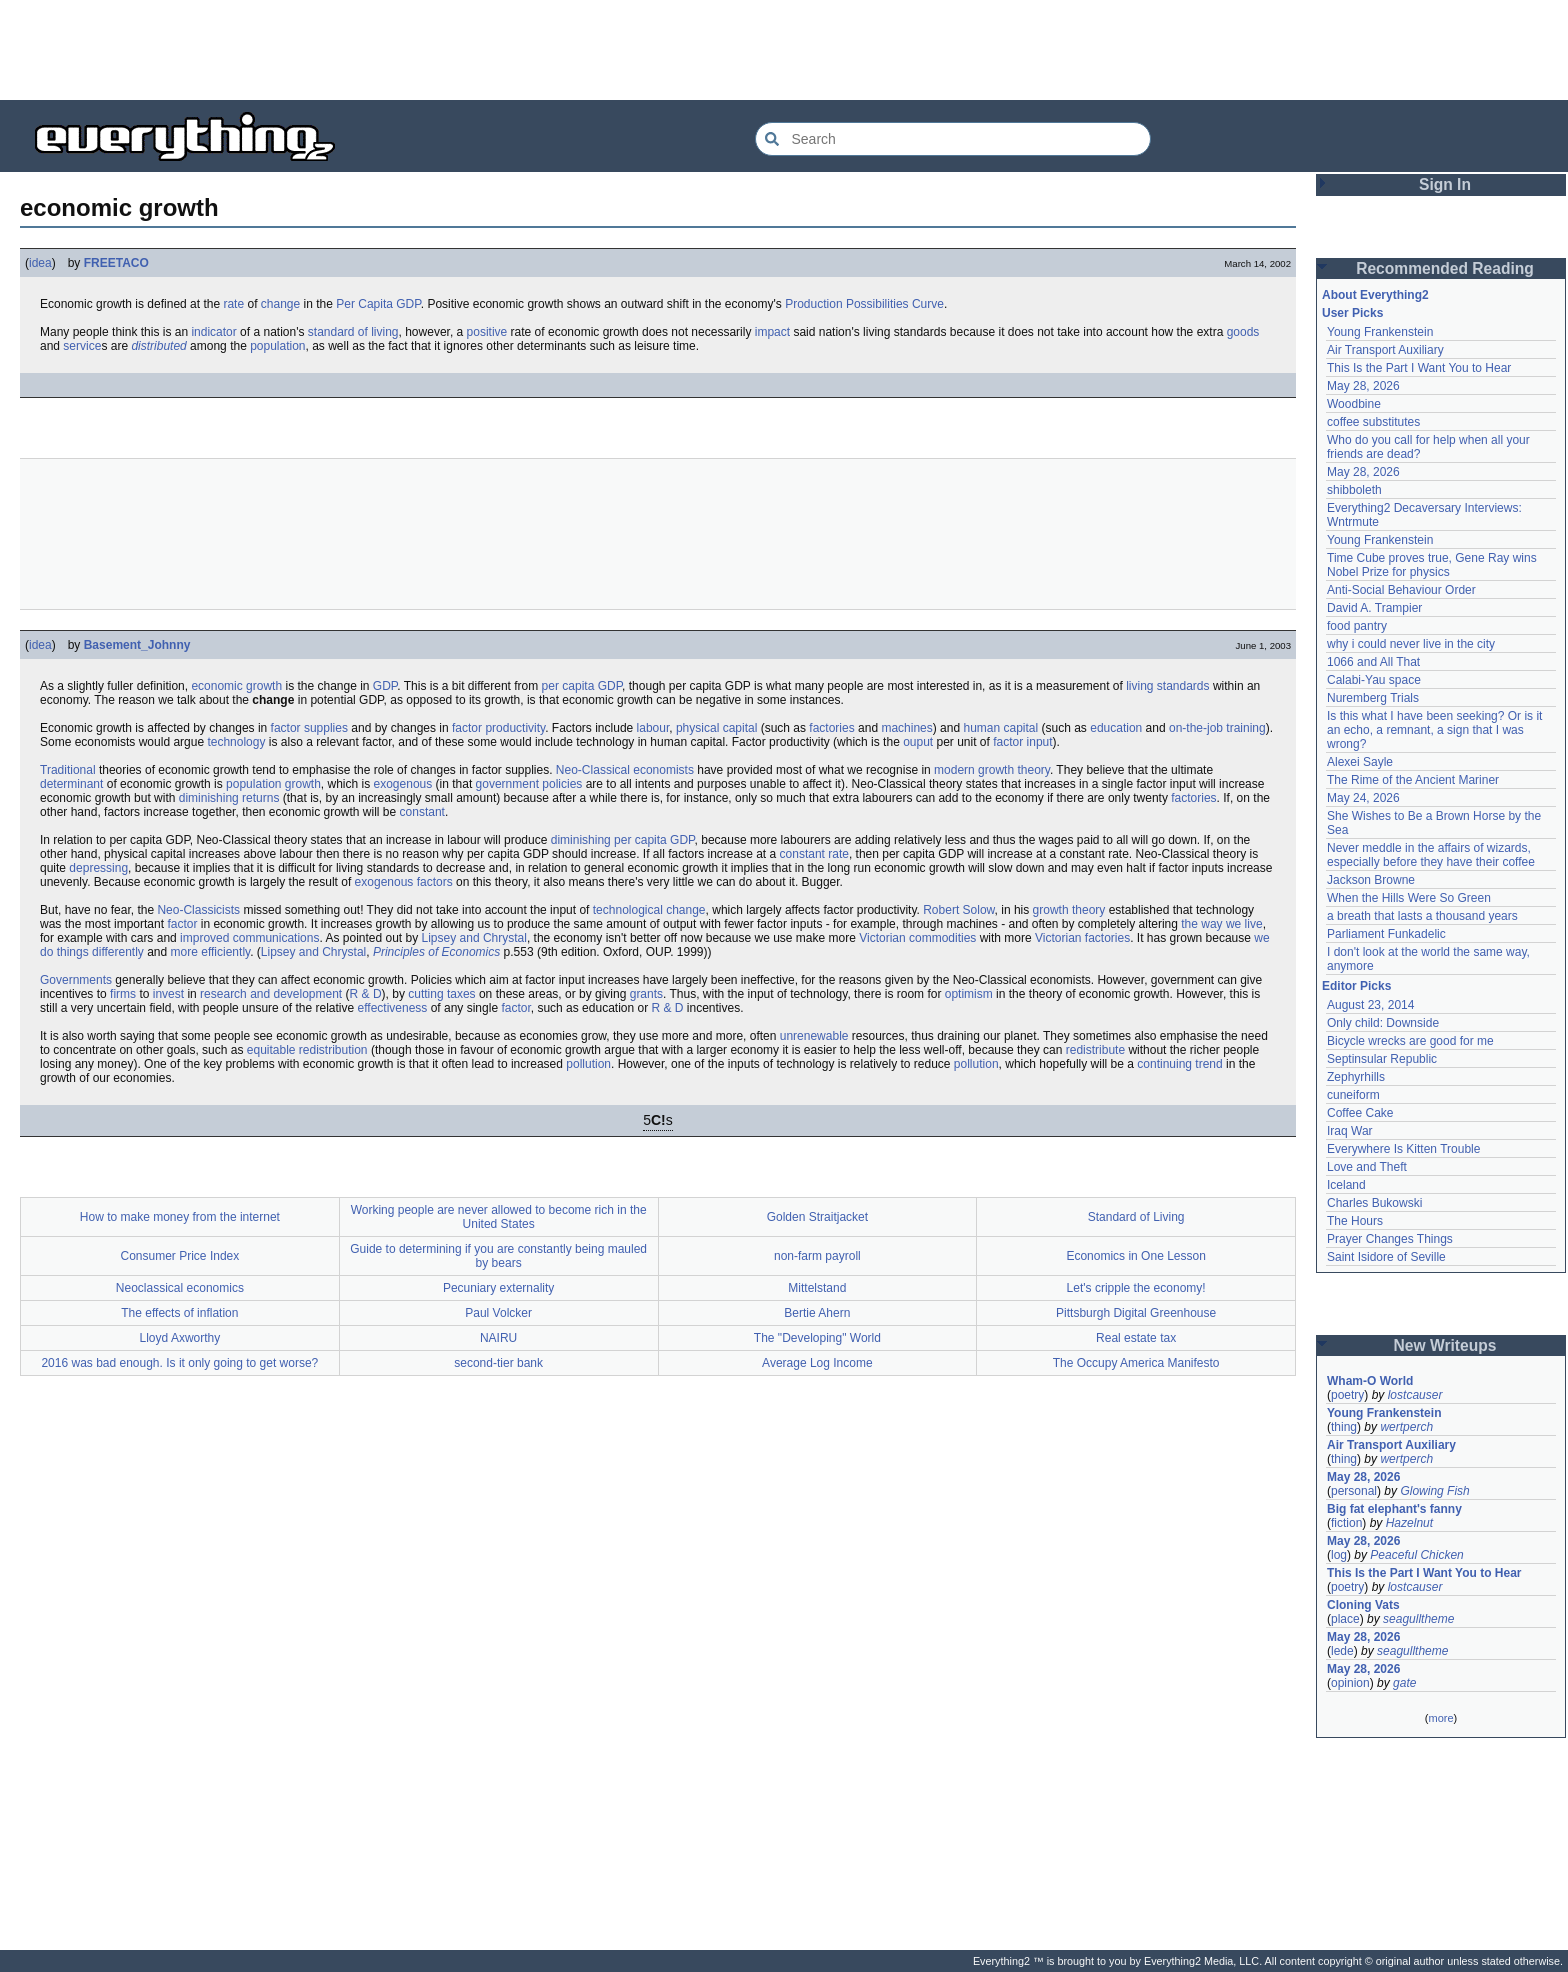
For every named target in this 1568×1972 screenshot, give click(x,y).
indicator (213, 332)
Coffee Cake (1360, 1113)
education (1116, 728)
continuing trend (1179, 1064)
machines (906, 728)
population (277, 346)
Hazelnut (1409, 1523)
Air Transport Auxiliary (1385, 350)
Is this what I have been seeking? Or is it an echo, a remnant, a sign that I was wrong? (1436, 730)
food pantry (1357, 626)
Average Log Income (817, 1363)
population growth (273, 784)
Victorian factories (1082, 938)
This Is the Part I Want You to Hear (1419, 368)
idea (40, 263)
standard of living (353, 332)
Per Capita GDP (378, 304)
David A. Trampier (1374, 608)
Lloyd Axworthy (180, 1338)
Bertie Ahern (817, 1313)
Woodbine (1354, 404)
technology (236, 742)
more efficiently (211, 952)
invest (168, 994)
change (280, 304)
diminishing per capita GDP (623, 840)
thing (1344, 1427)
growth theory (1069, 910)
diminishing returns (229, 798)
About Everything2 (1375, 295)
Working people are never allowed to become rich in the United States (499, 1217)
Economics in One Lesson (1135, 1256)
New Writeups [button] (1445, 1345)
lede (1342, 1651)
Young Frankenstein (1380, 332)
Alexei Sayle (1360, 762)
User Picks (1352, 313)
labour (653, 728)
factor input (1022, 742)
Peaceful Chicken (1416, 1555)
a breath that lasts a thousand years (1422, 916)
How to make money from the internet (180, 1217)
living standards (1167, 686)
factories (831, 728)
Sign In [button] (1445, 184)
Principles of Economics (436, 952)
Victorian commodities (917, 938)
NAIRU (498, 1338)
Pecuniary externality (498, 1288)
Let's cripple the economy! (1136, 1288)
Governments (76, 980)
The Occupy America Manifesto (1136, 1363)
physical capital (716, 728)
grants (646, 994)
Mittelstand (817, 1288)
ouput (918, 742)
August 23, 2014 (1370, 1005)
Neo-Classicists (198, 910)
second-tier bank (498, 1363)
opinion (1350, 1683)
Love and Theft (1367, 1167)
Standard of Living (1136, 1217)
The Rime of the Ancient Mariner (1413, 780)
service (82, 346)
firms (123, 994)
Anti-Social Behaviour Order (1401, 590)
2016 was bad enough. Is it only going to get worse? (179, 1363)
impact (772, 332)
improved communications (249, 938)
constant (422, 812)
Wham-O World (1370, 1381)
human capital (1000, 728)
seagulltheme (1418, 1619)
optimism (969, 994)
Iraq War (1350, 1131)
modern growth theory (992, 770)
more (1440, 1718)
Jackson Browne (1371, 880)
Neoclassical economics (180, 1288)
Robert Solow (958, 910)
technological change (649, 910)
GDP (385, 686)
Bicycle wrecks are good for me (1410, 1041)
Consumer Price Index (180, 1256)
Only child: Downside (1383, 1023)
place (1345, 1619)
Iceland (1346, 1185)
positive (487, 332)
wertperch (1406, 1427)
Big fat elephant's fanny (1394, 1509)
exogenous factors (404, 882)
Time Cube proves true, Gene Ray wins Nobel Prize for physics (1433, 565)
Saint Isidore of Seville (1386, 1257)
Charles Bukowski (1374, 1203)
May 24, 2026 (1363, 798)
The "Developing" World (817, 1338)
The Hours (1355, 1221)
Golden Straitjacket (817, 1217)
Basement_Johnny (137, 645)
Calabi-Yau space (1374, 680)
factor (182, 924)
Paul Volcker (498, 1313)
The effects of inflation (179, 1313)
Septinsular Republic (1382, 1059)
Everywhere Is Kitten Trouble (1403, 1149)
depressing (98, 868)
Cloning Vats (1363, 1605)
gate (1404, 1683)
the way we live (1221, 924)
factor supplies (309, 728)
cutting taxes (441, 994)
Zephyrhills (1356, 1077)
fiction (1346, 1523)
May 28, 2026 (1363, 386)
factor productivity (498, 728)
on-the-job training (1217, 728)
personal (1354, 1491)
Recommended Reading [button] (1445, 268)
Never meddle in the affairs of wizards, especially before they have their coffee (1431, 855)
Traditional (68, 770)
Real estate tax (1136, 1338)
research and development (271, 994)
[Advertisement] (784, 50)
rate (233, 304)
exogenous (403, 784)
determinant (71, 784)
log (1339, 1555)
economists (663, 770)
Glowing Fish (1434, 1491)
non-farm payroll (817, 1256)
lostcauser (1415, 1395)
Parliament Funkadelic (1386, 934)
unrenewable (814, 1036)
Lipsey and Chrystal (474, 938)
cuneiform (1353, 1095)
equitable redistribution (307, 1050)
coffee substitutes (1373, 422)
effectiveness (393, 1008)
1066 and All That (1373, 662)
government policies (529, 784)
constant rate (814, 854)
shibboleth (1354, 490)
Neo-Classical (593, 770)
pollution (588, 1064)
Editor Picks (1356, 986)
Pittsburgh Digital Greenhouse (1136, 1313)
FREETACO (116, 263)
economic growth (236, 686)
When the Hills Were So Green (1409, 898)
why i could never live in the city (1411, 644)
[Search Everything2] (953, 139)
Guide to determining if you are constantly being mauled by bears (498, 1256)
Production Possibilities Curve (864, 304)
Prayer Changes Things (1390, 1239)
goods (1243, 332)
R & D (366, 994)
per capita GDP (582, 686)
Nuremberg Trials (1373, 698)
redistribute (1095, 1050)
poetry (1347, 1395)
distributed (158, 346)
